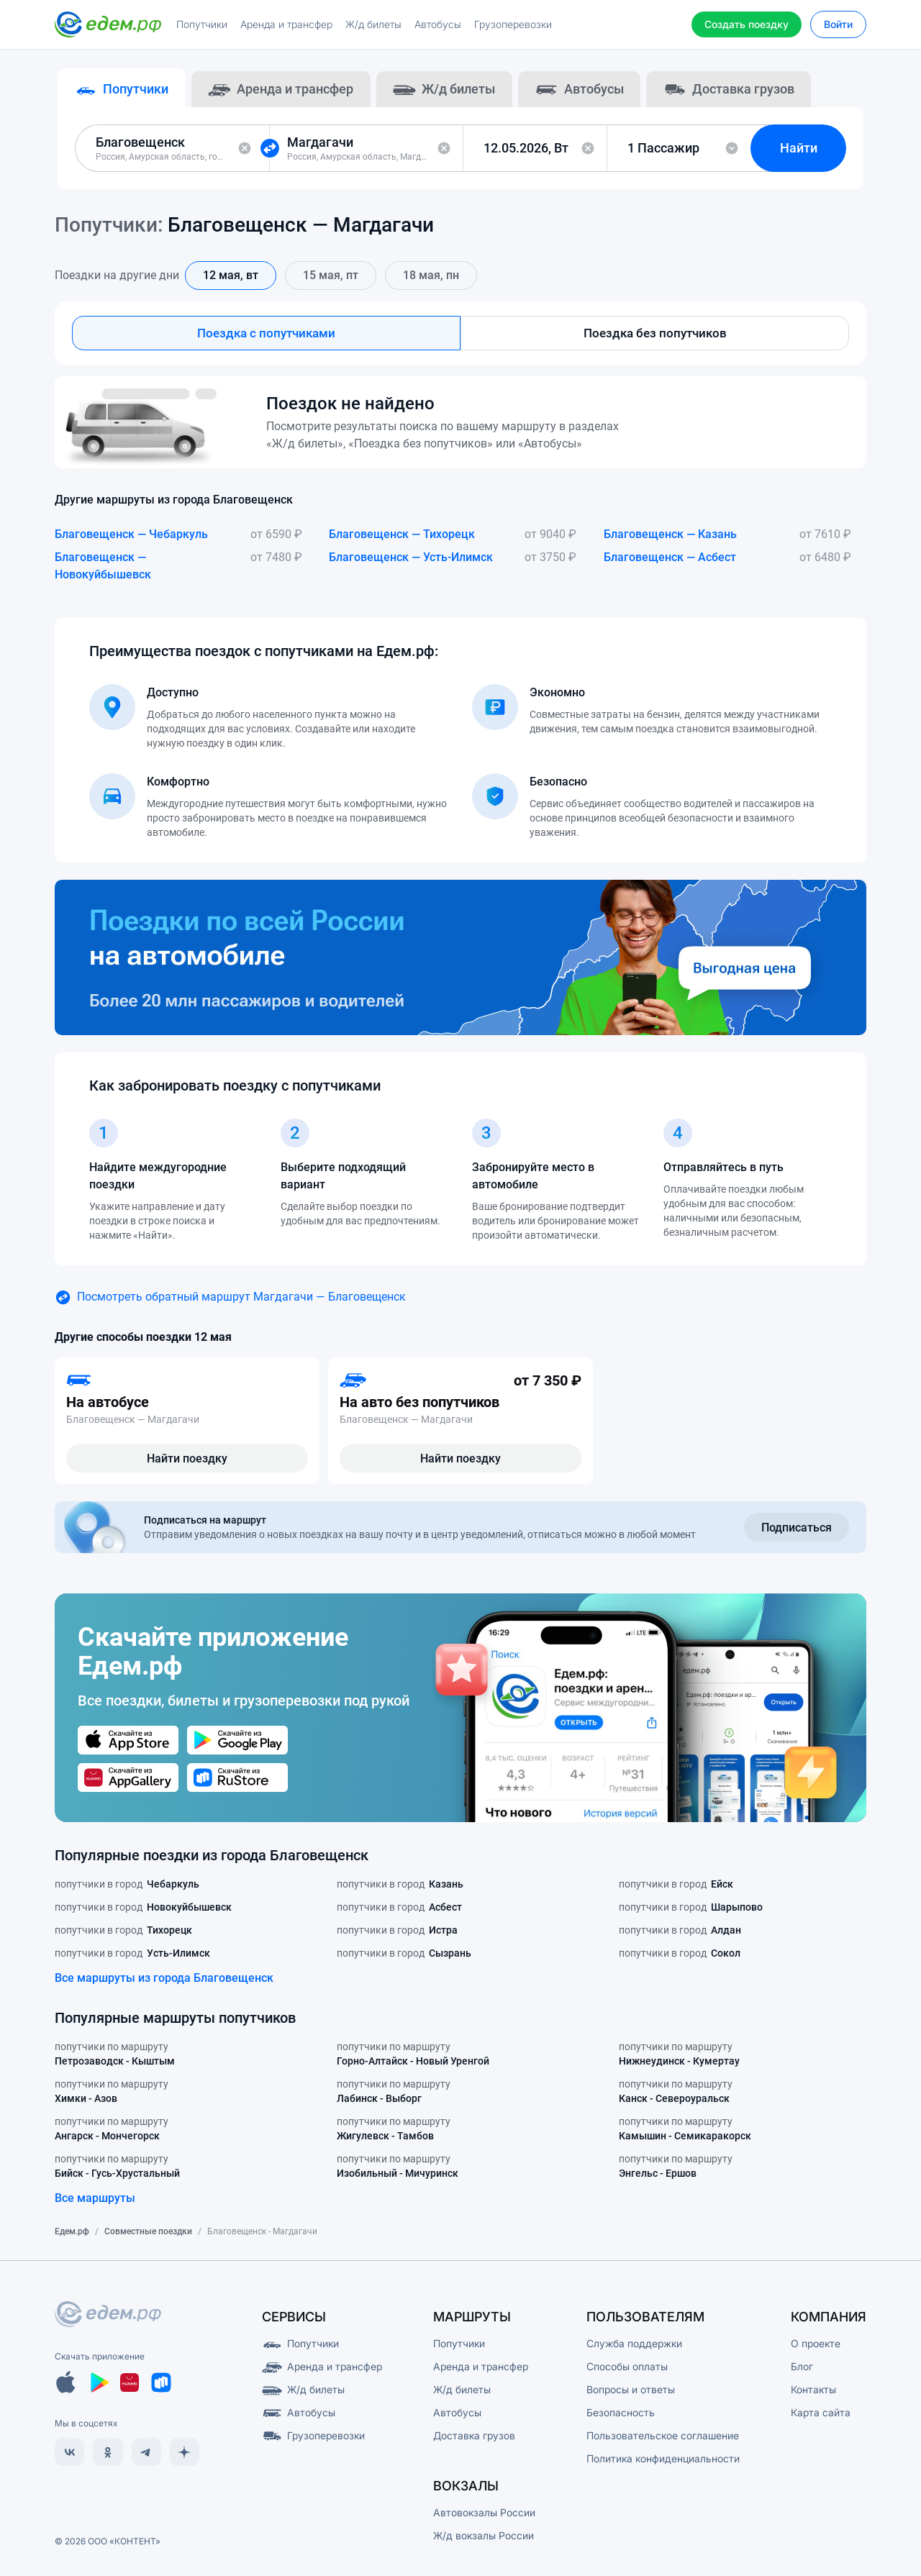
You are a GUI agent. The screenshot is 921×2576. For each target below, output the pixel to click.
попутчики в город (127, 1887)
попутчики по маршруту (115, 2057)
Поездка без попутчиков (655, 334)
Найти (801, 149)
